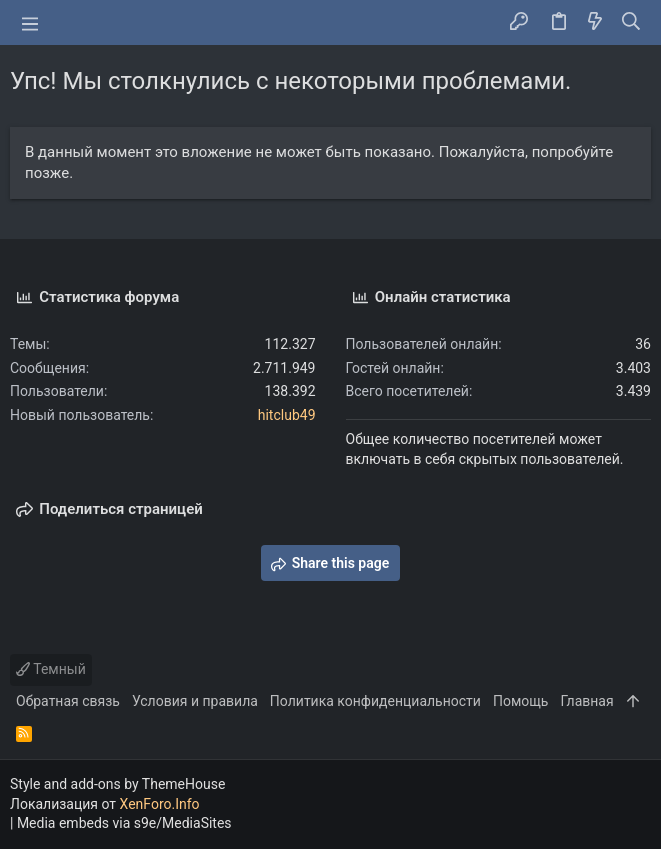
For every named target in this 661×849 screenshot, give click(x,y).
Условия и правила (195, 701)
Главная (586, 701)
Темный (51, 669)
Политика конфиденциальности (375, 701)
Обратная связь (68, 701)
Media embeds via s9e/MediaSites (124, 823)
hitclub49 (287, 415)
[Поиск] (631, 23)
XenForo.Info (160, 804)
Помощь (521, 701)
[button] (30, 23)
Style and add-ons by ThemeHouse (117, 784)
